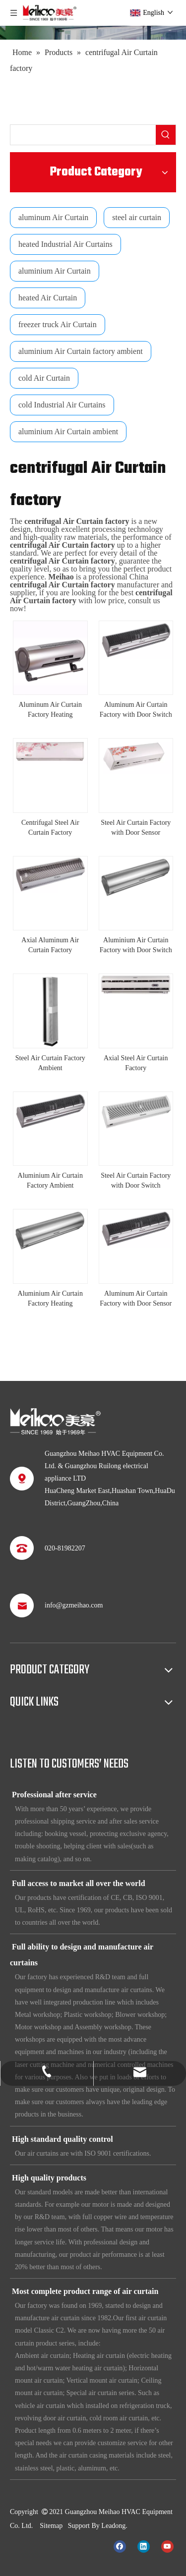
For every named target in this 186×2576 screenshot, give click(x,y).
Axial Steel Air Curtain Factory (136, 1063)
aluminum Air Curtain (53, 217)
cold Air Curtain (44, 378)
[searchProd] (83, 135)
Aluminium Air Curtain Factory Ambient (50, 1180)
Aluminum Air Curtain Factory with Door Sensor (136, 1298)
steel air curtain (136, 217)
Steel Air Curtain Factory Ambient (50, 1063)
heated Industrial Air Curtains (65, 244)
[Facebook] (120, 2546)
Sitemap (51, 2525)
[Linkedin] (143, 2546)
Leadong (113, 2525)
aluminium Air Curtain (54, 271)
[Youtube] (167, 2546)
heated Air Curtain (47, 297)
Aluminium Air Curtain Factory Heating (50, 1298)
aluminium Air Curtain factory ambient (80, 351)
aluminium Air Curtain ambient (68, 431)
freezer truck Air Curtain (57, 324)
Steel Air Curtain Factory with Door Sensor (136, 827)
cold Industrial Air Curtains (62, 405)
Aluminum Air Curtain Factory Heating (50, 709)
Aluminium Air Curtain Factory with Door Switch (136, 945)
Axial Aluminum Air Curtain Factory (50, 945)
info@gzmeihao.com (74, 1605)
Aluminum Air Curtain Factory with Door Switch (136, 709)
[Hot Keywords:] (166, 135)
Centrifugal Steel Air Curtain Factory (50, 827)
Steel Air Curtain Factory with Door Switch (136, 1180)
